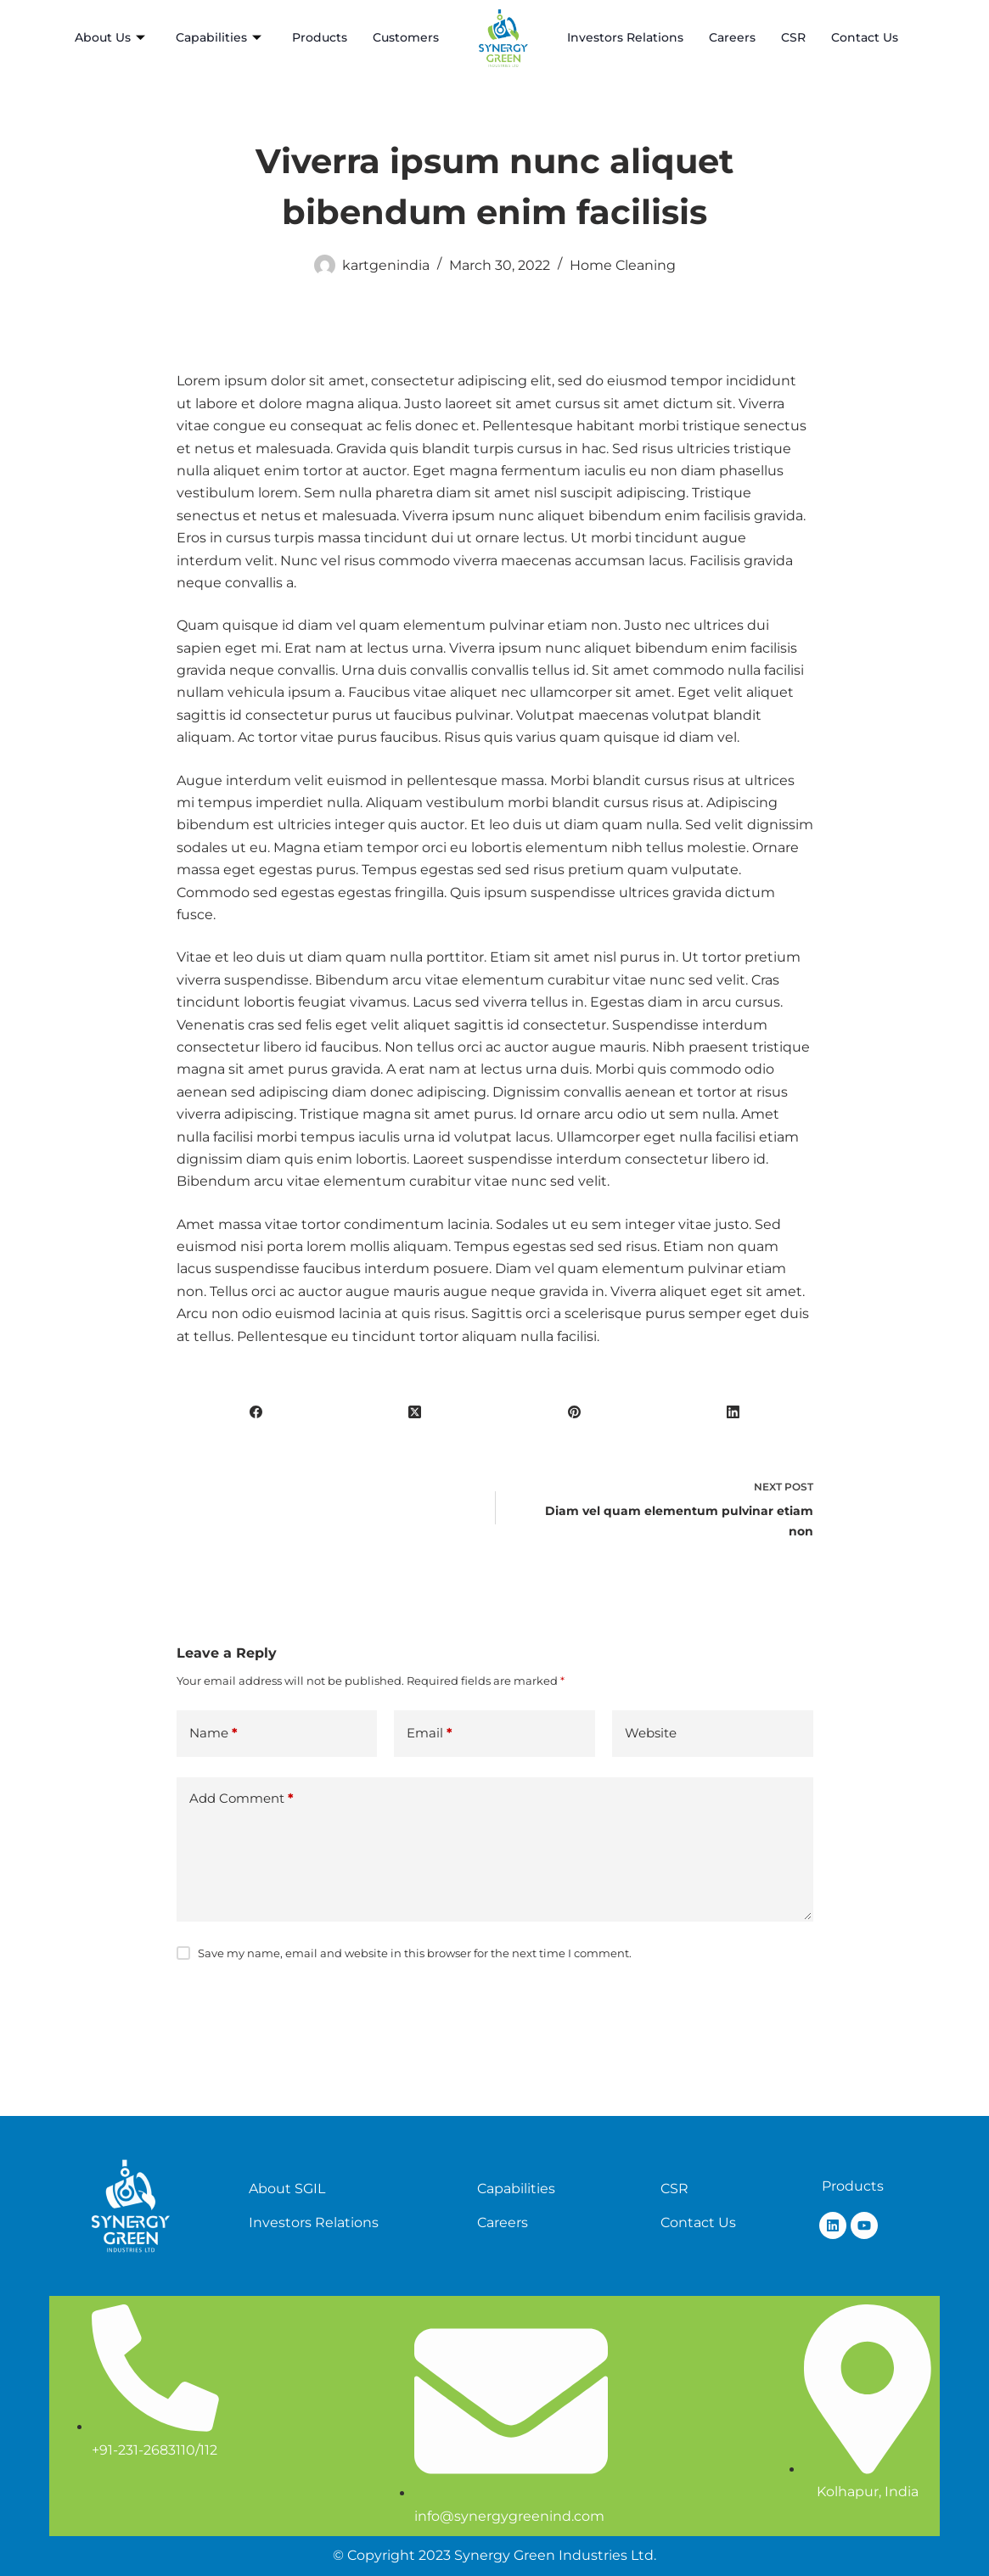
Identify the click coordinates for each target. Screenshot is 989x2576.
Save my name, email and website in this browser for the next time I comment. (415, 1953)
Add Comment (241, 1799)
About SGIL (287, 2188)
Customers (406, 37)
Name (213, 1733)
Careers (732, 37)
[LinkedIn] (733, 1411)
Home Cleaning (623, 265)
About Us (110, 38)
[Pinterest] (575, 1411)
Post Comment (246, 2008)
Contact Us (864, 37)
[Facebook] (256, 1411)
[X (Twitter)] (415, 1411)
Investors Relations (625, 37)
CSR (793, 37)
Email (429, 1733)
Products (319, 37)
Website (651, 1733)
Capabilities (218, 38)
